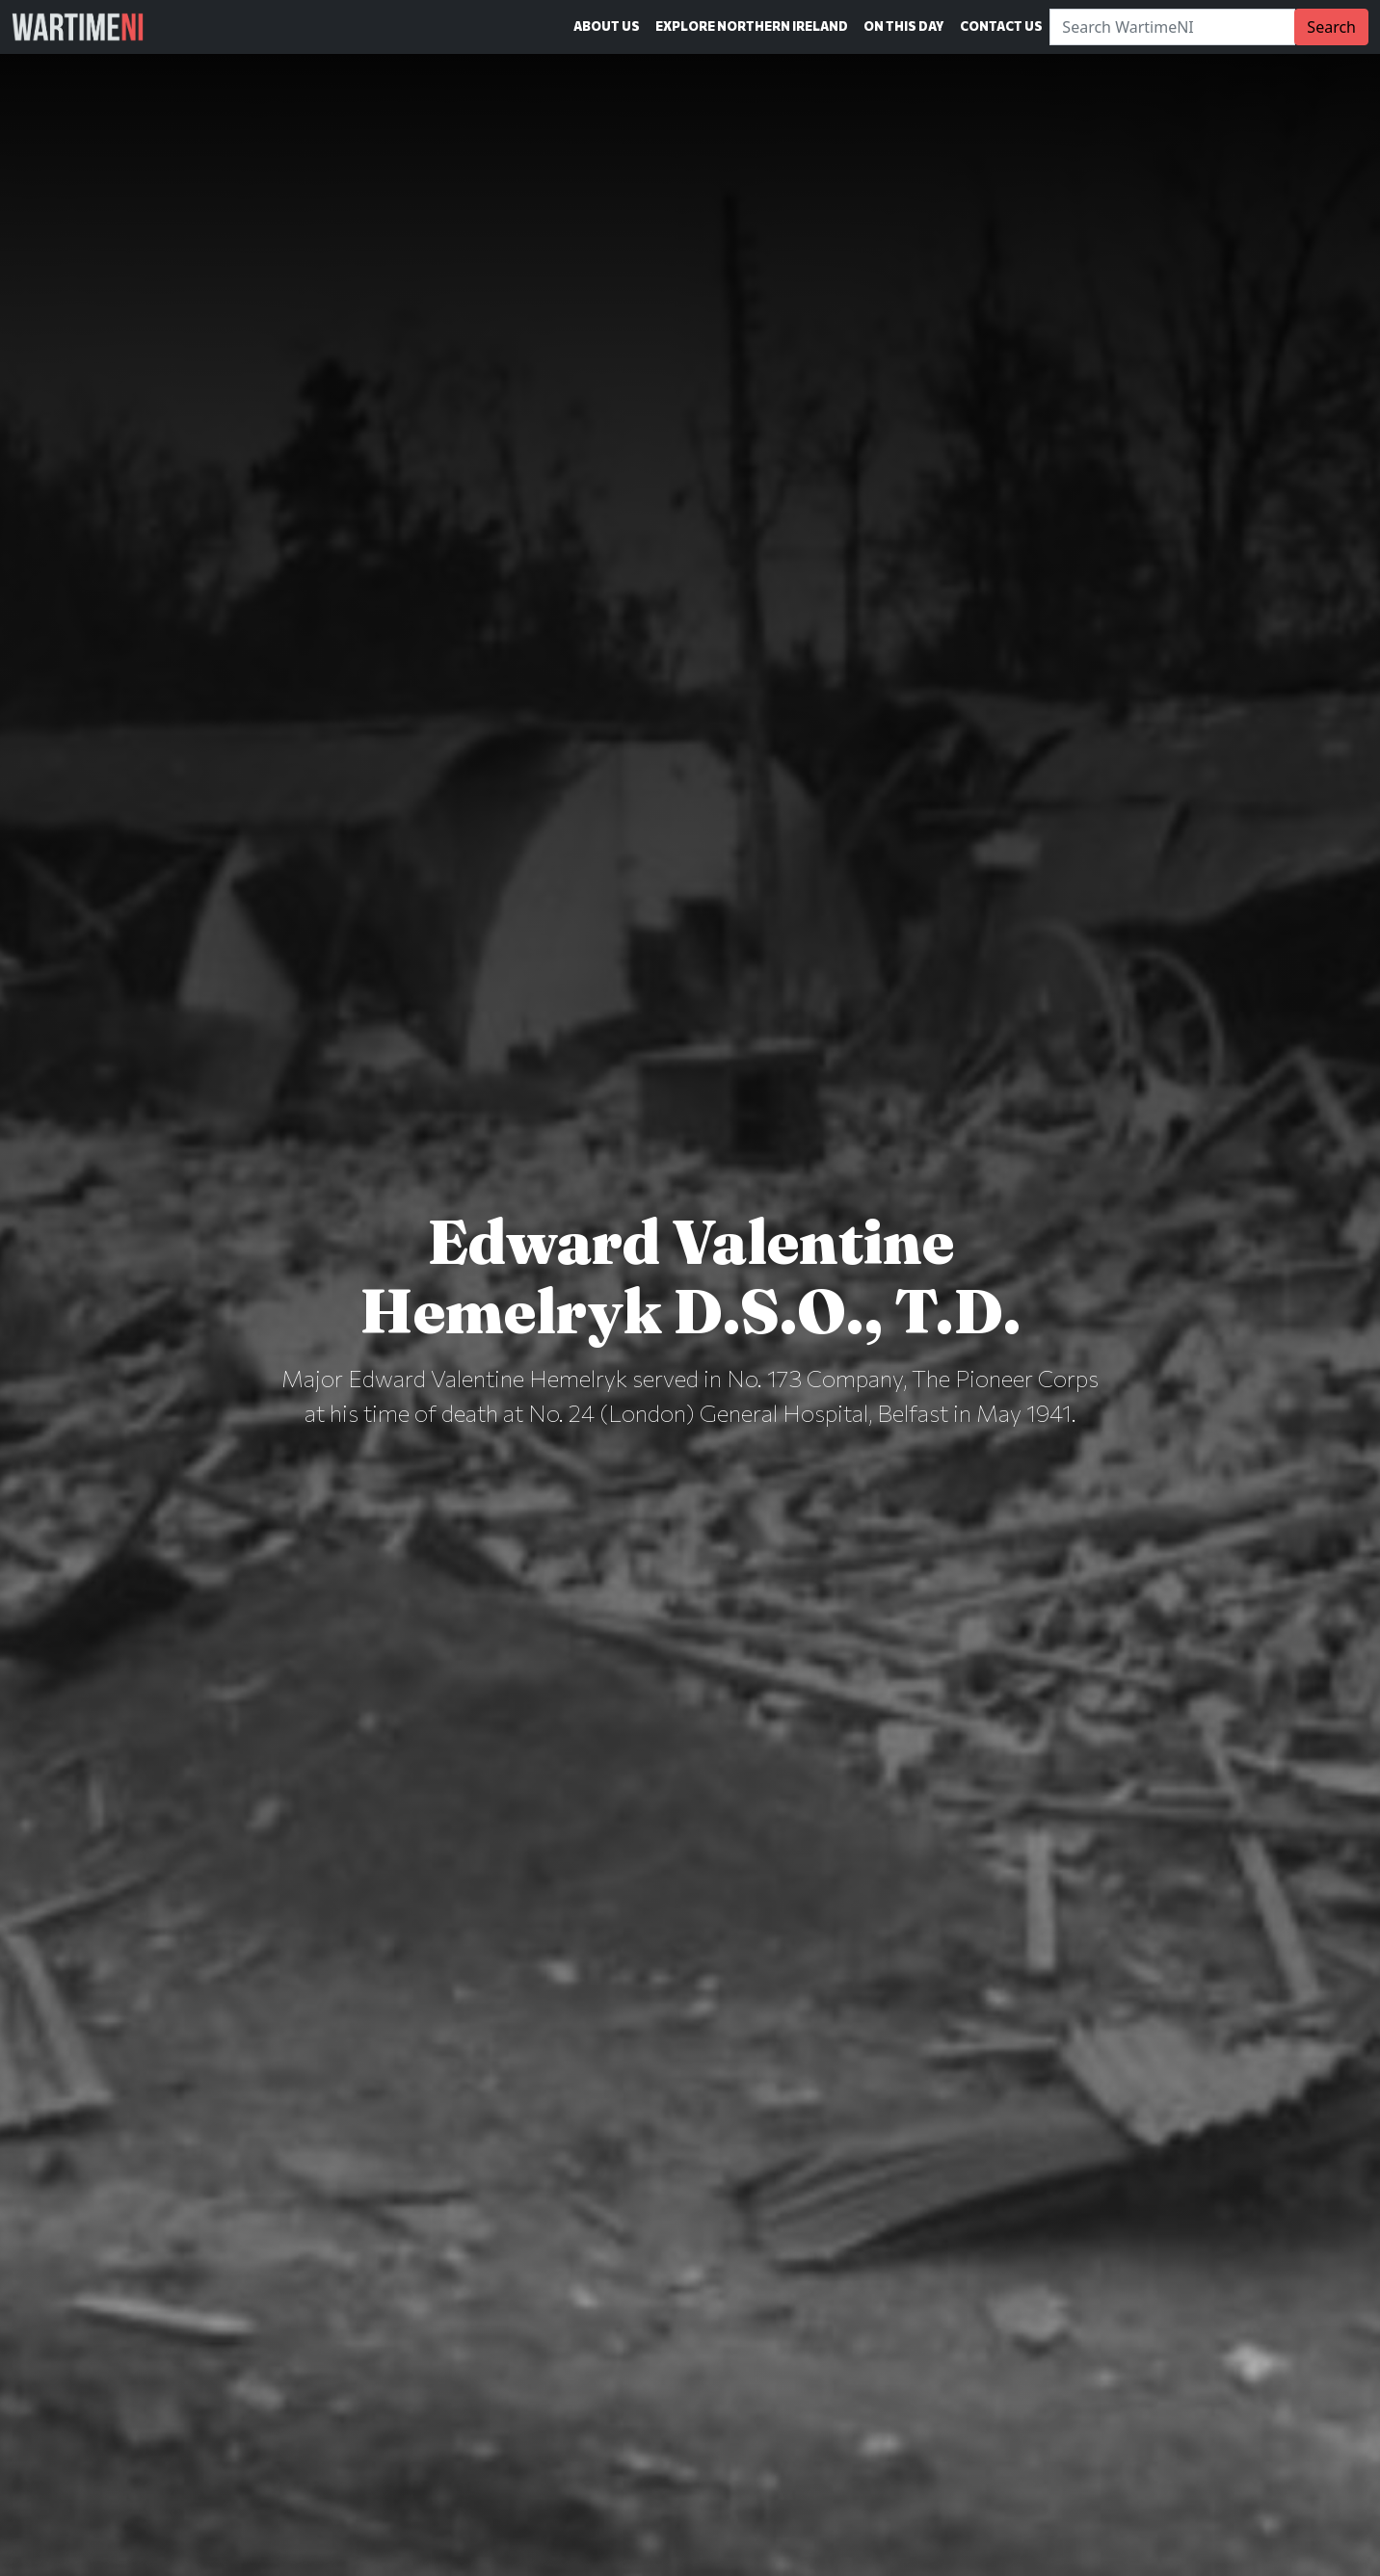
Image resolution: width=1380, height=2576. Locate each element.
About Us (606, 26)
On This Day (903, 26)
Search (1331, 27)
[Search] (1172, 27)
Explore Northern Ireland (751, 26)
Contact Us (1001, 26)
